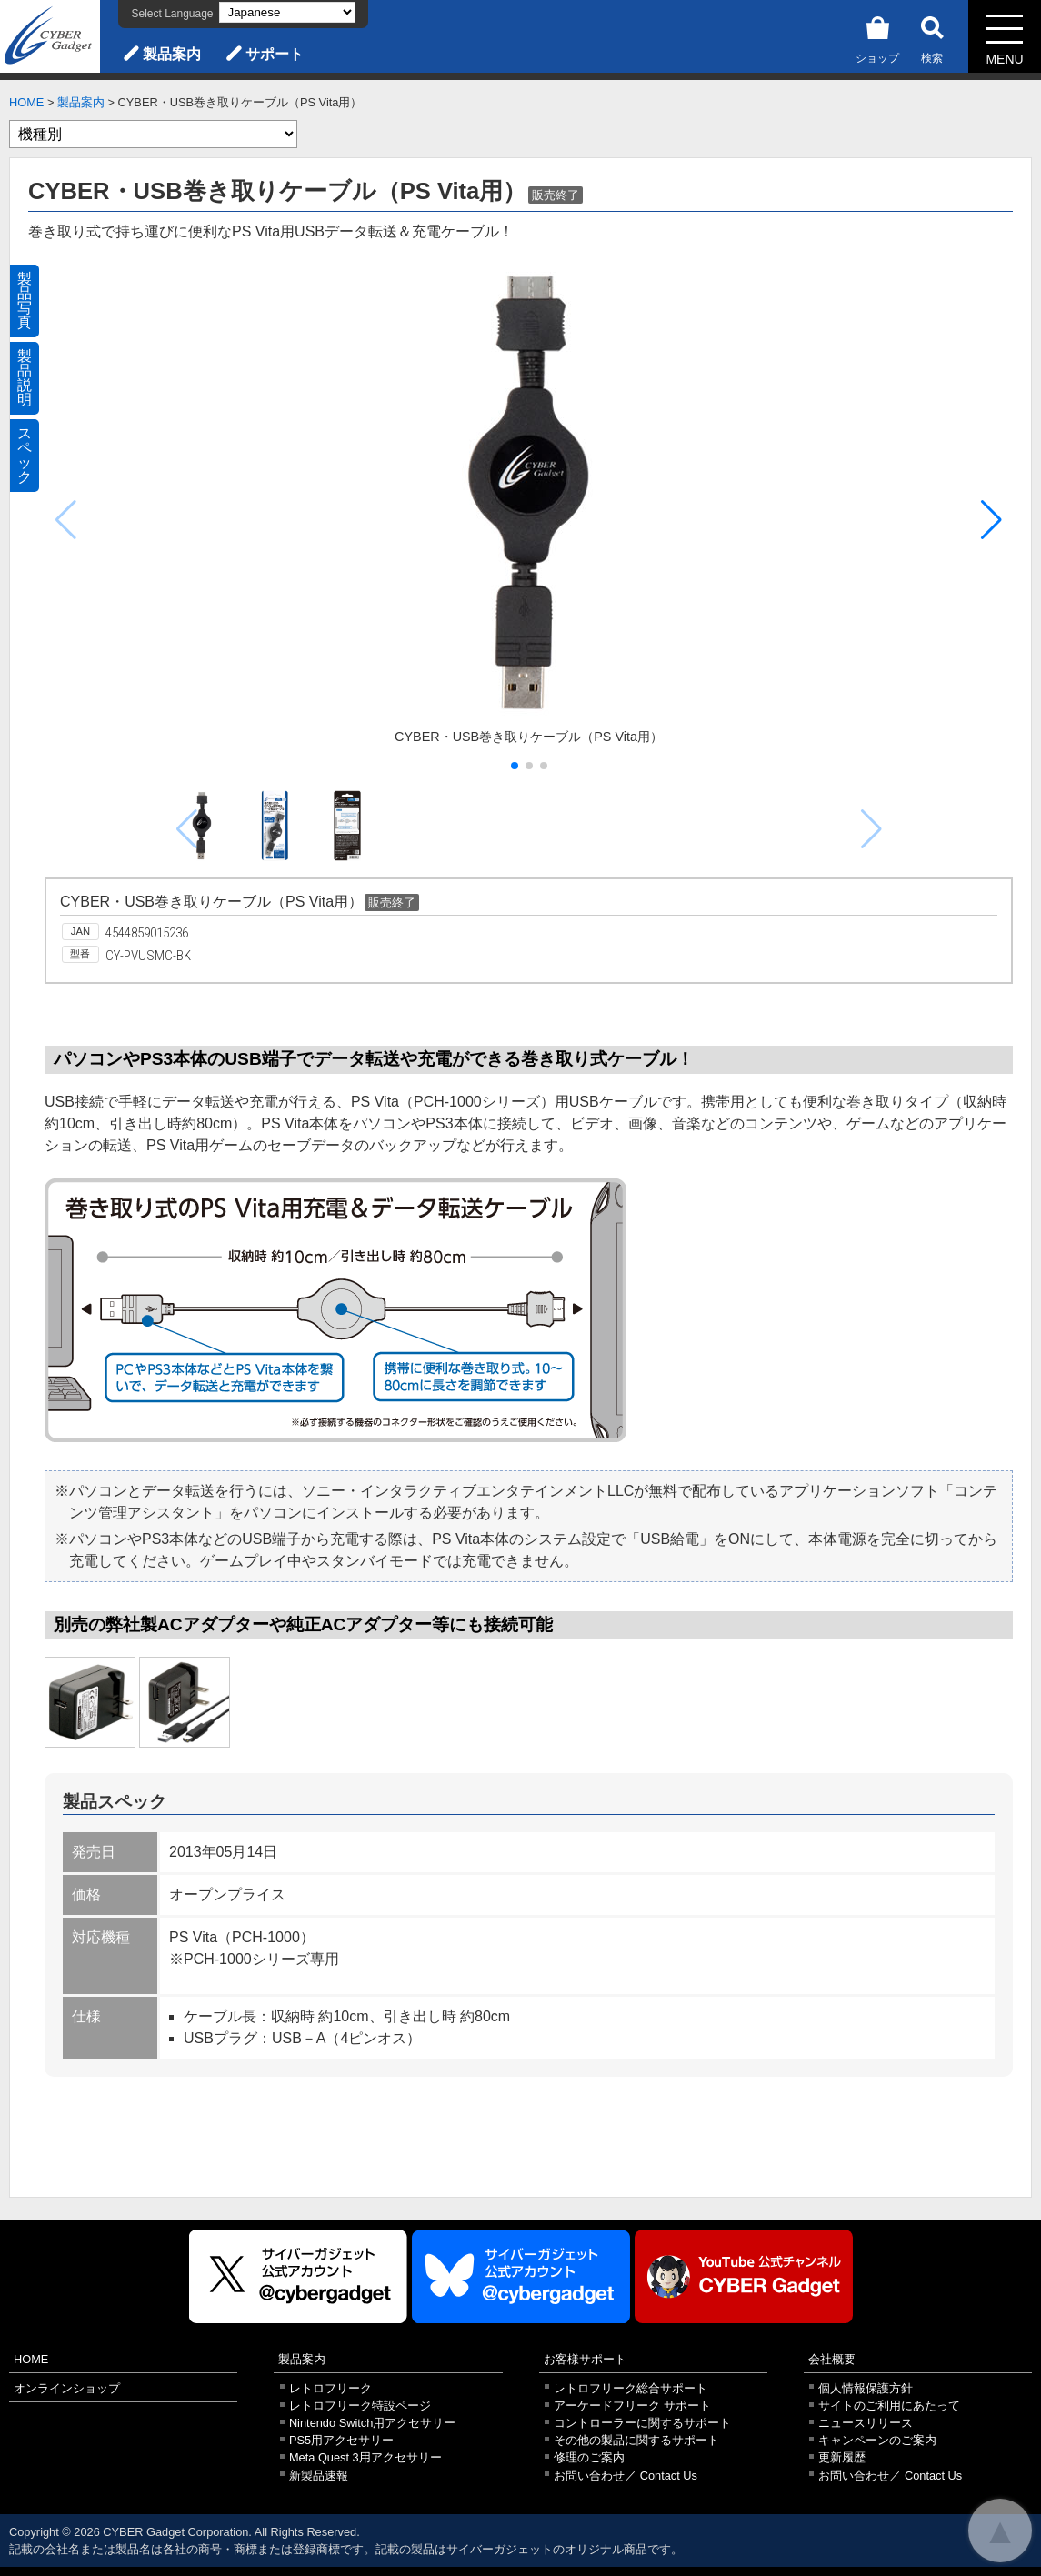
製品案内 (172, 54)
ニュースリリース (865, 2423)
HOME (26, 102)
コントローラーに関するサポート (642, 2423)
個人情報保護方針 (865, 2388)
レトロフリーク (330, 2388)
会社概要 (832, 2359)
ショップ (877, 37)
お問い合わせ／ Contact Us (625, 2475)
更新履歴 (842, 2457)
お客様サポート (585, 2359)
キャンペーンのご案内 (877, 2440)
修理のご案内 (589, 2457)
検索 (932, 37)
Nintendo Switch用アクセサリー (372, 2423)
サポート (274, 54)
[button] (991, 520)
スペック (24, 455)
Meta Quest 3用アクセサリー (365, 2457)
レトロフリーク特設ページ (360, 2405)
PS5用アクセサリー (341, 2440)
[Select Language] (287, 12)
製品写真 (24, 300)
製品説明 (24, 377)
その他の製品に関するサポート (636, 2440)
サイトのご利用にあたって (889, 2405)
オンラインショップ (67, 2388)
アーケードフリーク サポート (632, 2405)
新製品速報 (318, 2475)
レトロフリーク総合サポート (630, 2388)
